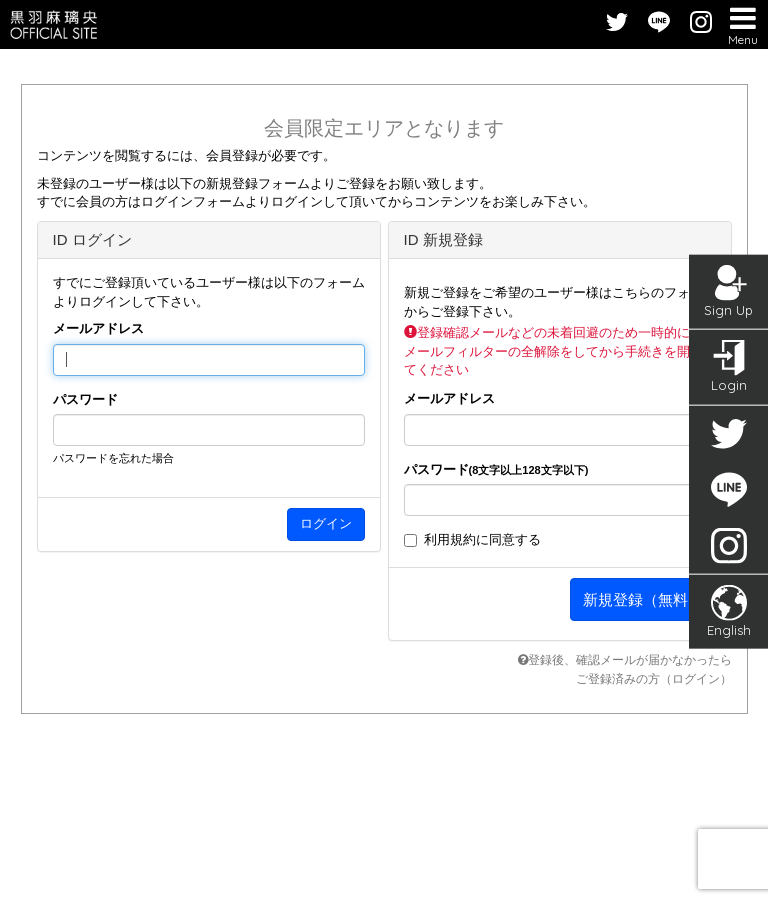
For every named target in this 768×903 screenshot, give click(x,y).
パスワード (85, 399)
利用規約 (450, 539)
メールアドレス (98, 328)
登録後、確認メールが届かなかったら (625, 660)
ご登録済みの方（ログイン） (654, 679)
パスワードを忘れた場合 (113, 458)
